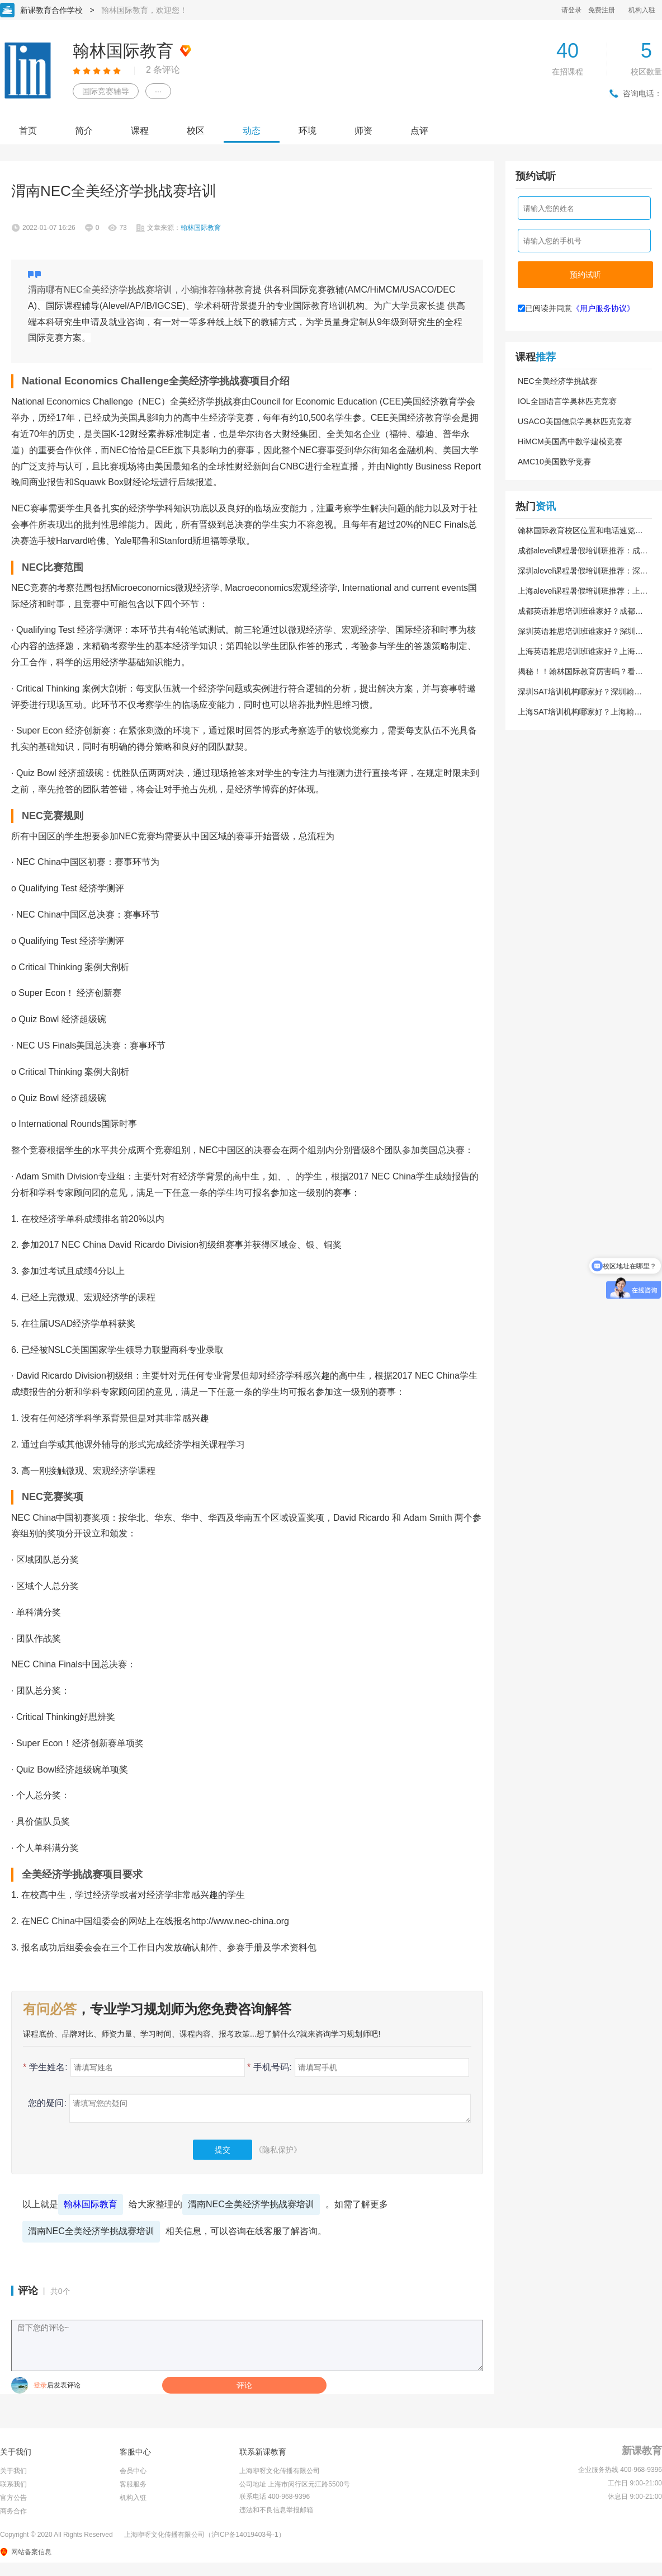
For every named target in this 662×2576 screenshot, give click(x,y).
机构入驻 (641, 10)
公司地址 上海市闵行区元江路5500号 (294, 2484)
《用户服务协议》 (603, 308)
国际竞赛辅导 (105, 91)
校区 (196, 130)
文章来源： (184, 228)
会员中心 (133, 2471)
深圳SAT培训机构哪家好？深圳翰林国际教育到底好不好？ (580, 691)
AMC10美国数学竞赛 (554, 462)
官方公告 (13, 2498)
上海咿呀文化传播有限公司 (279, 2471)
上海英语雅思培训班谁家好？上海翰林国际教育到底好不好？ (580, 651)
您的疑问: (45, 2103)
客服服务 (133, 2484)
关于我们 (13, 2471)
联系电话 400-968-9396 (274, 2496)
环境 (307, 130)
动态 (252, 130)
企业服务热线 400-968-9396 (620, 2470)
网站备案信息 (31, 2552)
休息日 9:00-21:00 (635, 2496)
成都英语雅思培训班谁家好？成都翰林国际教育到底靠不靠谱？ (580, 611)
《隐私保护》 (277, 2149)
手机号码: (269, 2067)
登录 (40, 2385)
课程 (140, 130)
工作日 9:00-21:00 (635, 2483)
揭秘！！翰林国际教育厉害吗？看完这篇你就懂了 (580, 671)
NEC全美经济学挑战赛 (557, 381)
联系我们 (13, 2484)
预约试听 (585, 274)
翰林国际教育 (90, 2204)
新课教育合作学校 (51, 10)
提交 (222, 2149)
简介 (84, 130)
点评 (419, 130)
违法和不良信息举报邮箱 (276, 2510)
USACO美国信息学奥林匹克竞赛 (575, 421)
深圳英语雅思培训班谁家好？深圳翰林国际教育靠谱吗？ (580, 631)
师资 (363, 130)
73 (122, 228)
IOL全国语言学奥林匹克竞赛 (567, 401)
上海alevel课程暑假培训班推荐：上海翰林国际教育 (583, 591)
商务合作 (13, 2511)
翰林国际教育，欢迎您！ (144, 10)
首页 (28, 130)
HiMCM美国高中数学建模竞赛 (570, 441)
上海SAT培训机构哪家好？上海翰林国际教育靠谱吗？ (580, 712)
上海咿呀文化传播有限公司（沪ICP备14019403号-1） (204, 2535)
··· (158, 91)
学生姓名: (45, 2067)
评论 (244, 2385)
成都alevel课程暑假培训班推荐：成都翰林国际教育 (583, 550)
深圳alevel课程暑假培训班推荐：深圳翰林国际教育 (583, 571)
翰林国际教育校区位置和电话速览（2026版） (576, 530)
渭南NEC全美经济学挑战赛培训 (251, 2204)
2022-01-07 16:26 (48, 228)
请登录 (571, 10)
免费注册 (601, 10)
